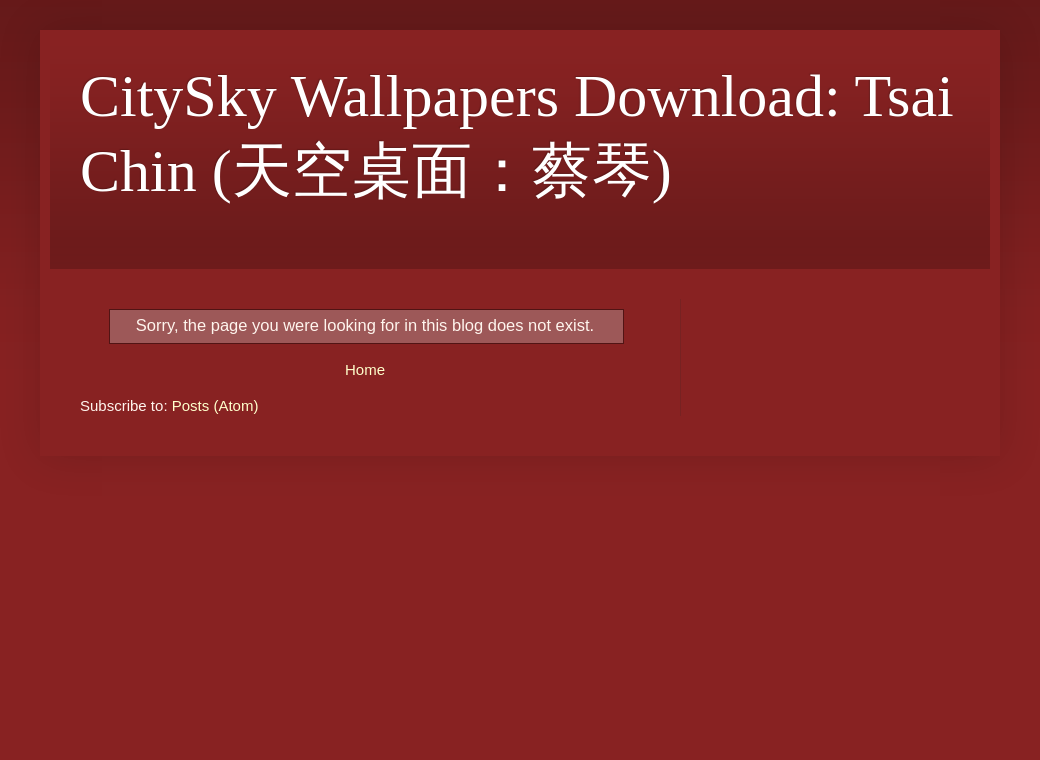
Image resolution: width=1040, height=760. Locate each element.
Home (365, 369)
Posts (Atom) (215, 405)
